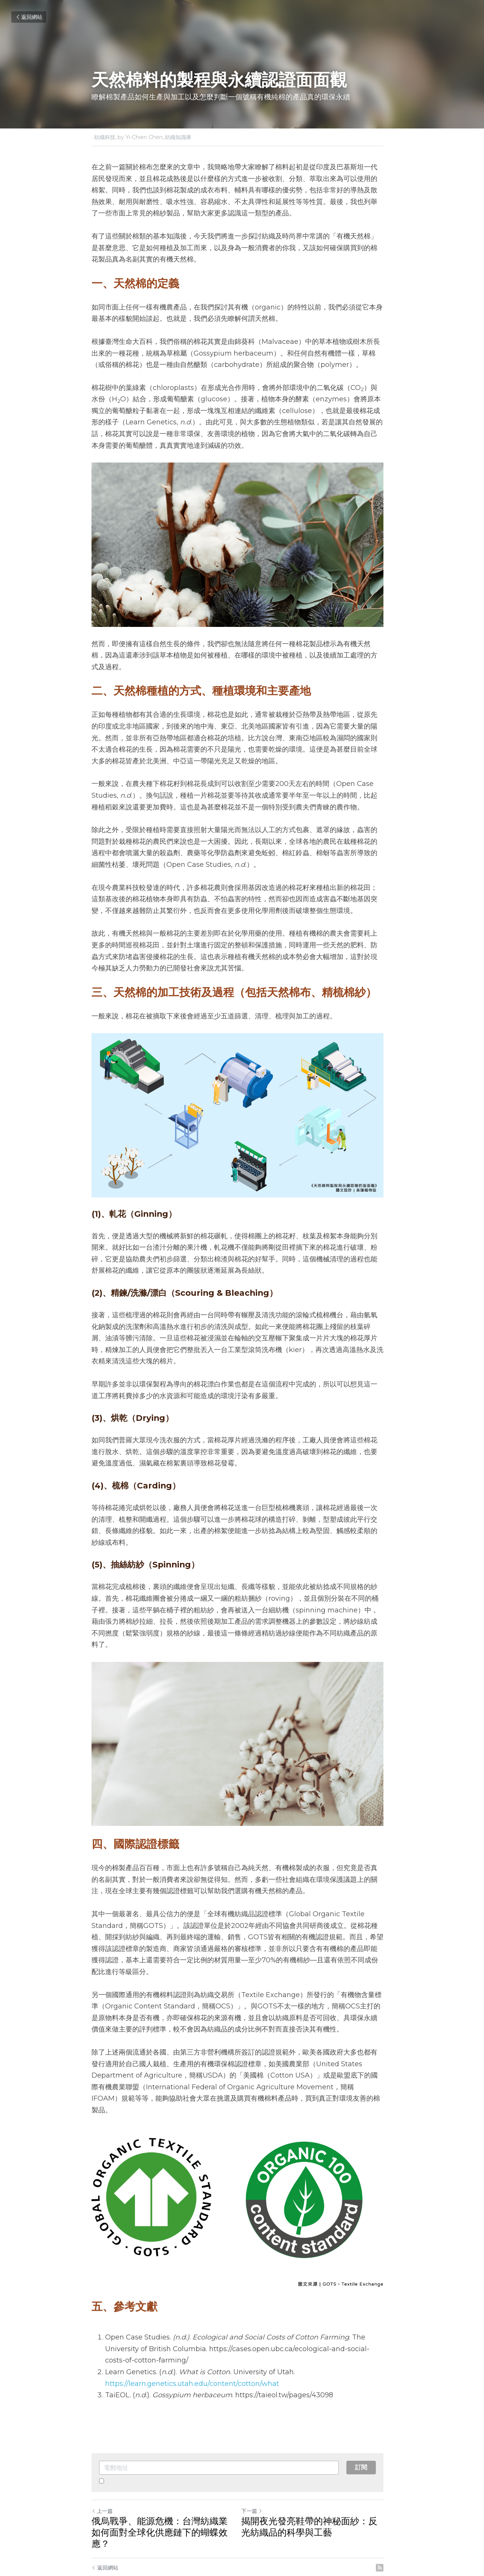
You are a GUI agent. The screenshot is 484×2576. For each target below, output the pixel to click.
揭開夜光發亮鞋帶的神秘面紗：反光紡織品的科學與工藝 (318, 2500)
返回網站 (28, 17)
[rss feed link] (388, 2530)
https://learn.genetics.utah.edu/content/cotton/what (192, 2357)
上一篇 (102, 2485)
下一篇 (256, 2485)
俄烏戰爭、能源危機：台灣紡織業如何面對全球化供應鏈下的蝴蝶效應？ (164, 2500)
